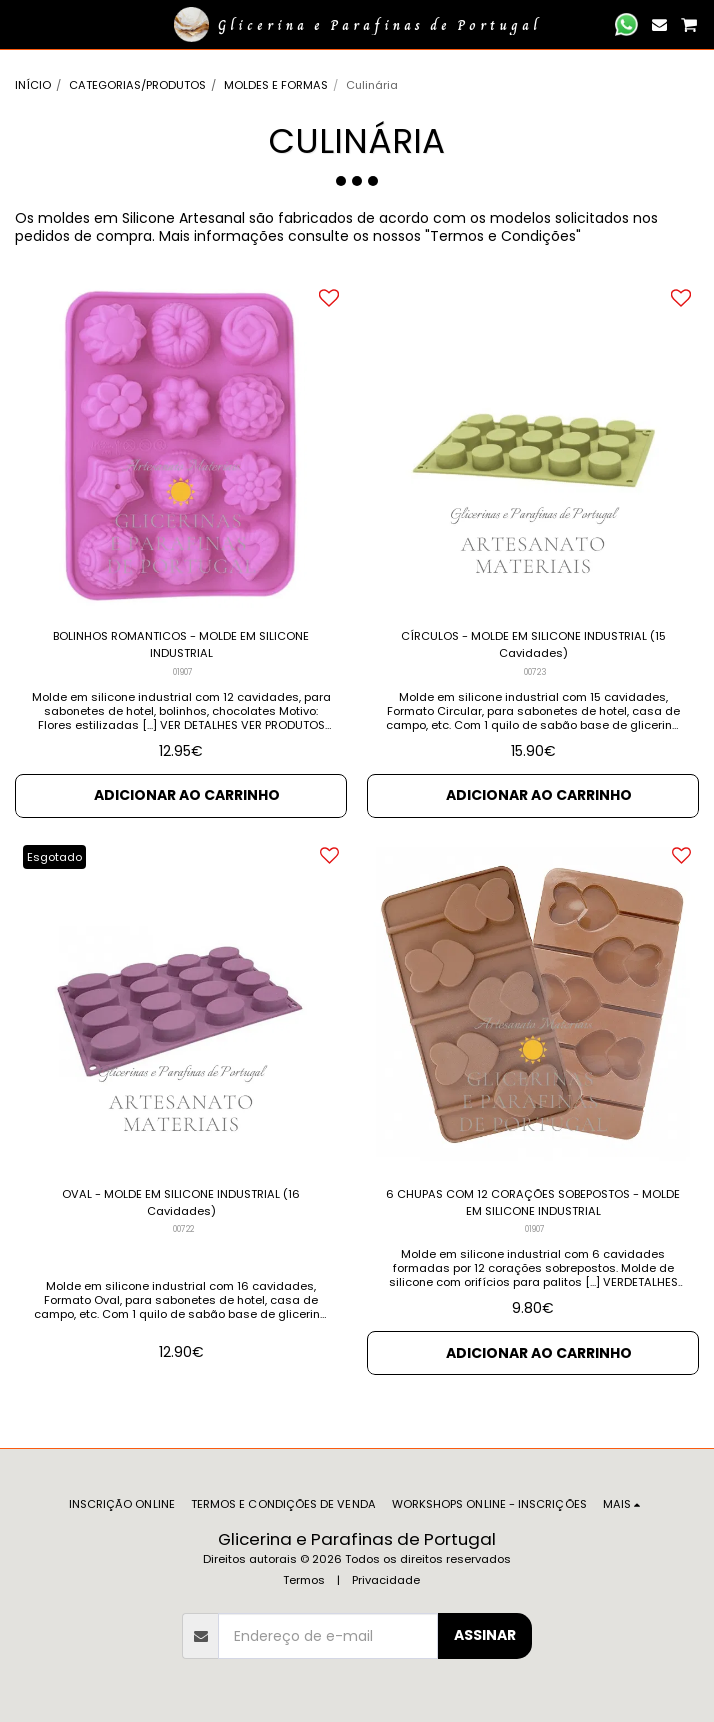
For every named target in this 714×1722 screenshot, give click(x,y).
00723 (535, 672)
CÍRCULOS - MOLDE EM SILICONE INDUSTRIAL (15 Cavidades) (533, 644)
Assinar (485, 1635)
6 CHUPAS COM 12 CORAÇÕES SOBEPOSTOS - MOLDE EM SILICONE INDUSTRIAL (533, 1202)
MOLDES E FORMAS (276, 85)
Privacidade (386, 1580)
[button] (22, 24)
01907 (183, 672)
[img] (181, 446)
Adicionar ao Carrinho (187, 795)
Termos (304, 1580)
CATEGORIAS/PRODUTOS (137, 85)
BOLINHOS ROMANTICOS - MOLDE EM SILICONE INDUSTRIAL (181, 644)
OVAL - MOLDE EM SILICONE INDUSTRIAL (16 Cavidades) (181, 1202)
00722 (183, 1229)
